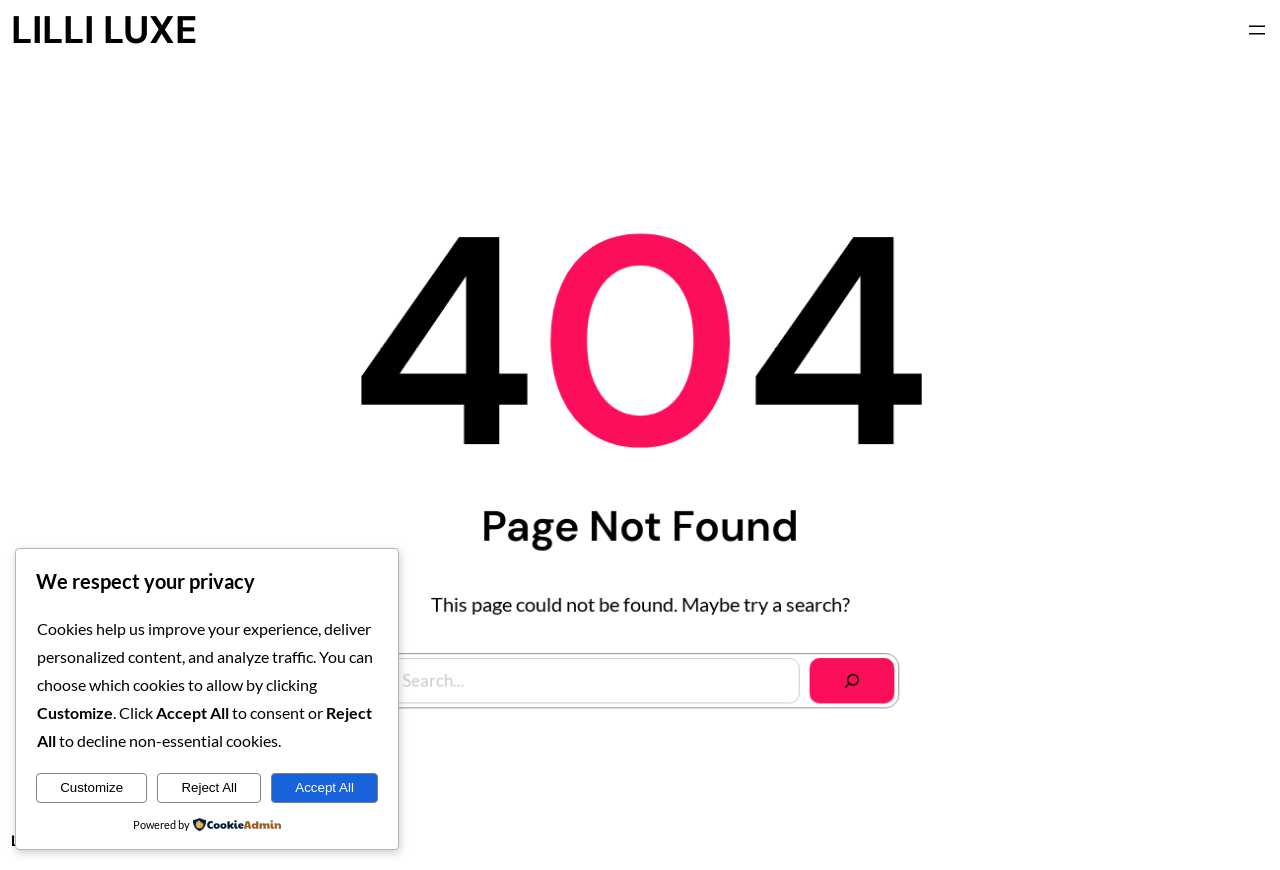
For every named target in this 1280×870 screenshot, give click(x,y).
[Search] (849, 677)
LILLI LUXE (104, 30)
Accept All (324, 787)
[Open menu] (1257, 30)
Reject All (209, 787)
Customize (91, 787)
